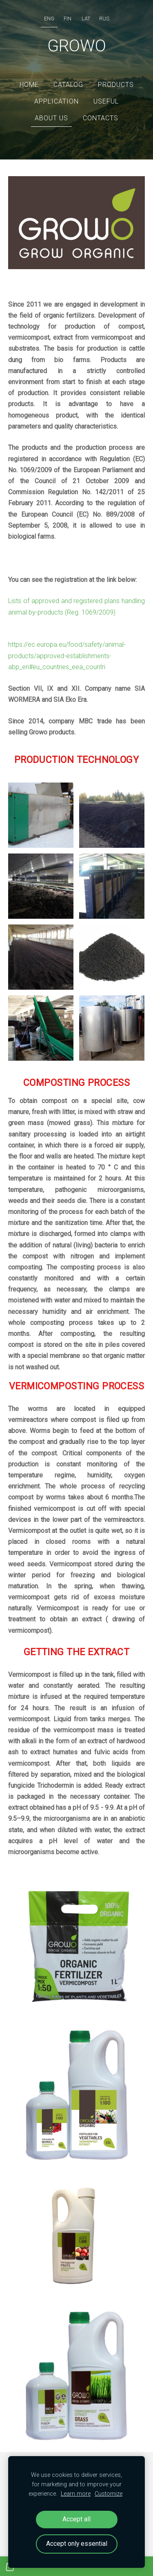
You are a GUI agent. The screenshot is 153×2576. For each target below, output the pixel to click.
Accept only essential (76, 2543)
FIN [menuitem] (67, 18)
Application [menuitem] (56, 101)
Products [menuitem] (116, 84)
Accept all (76, 2519)
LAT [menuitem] (86, 18)
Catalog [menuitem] (68, 84)
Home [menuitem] (29, 84)
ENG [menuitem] (49, 18)
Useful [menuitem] (106, 101)
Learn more (76, 2493)
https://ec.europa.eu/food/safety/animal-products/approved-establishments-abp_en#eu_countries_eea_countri (67, 655)
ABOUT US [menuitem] (51, 118)
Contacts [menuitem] (100, 118)
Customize (108, 2493)
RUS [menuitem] (104, 18)
